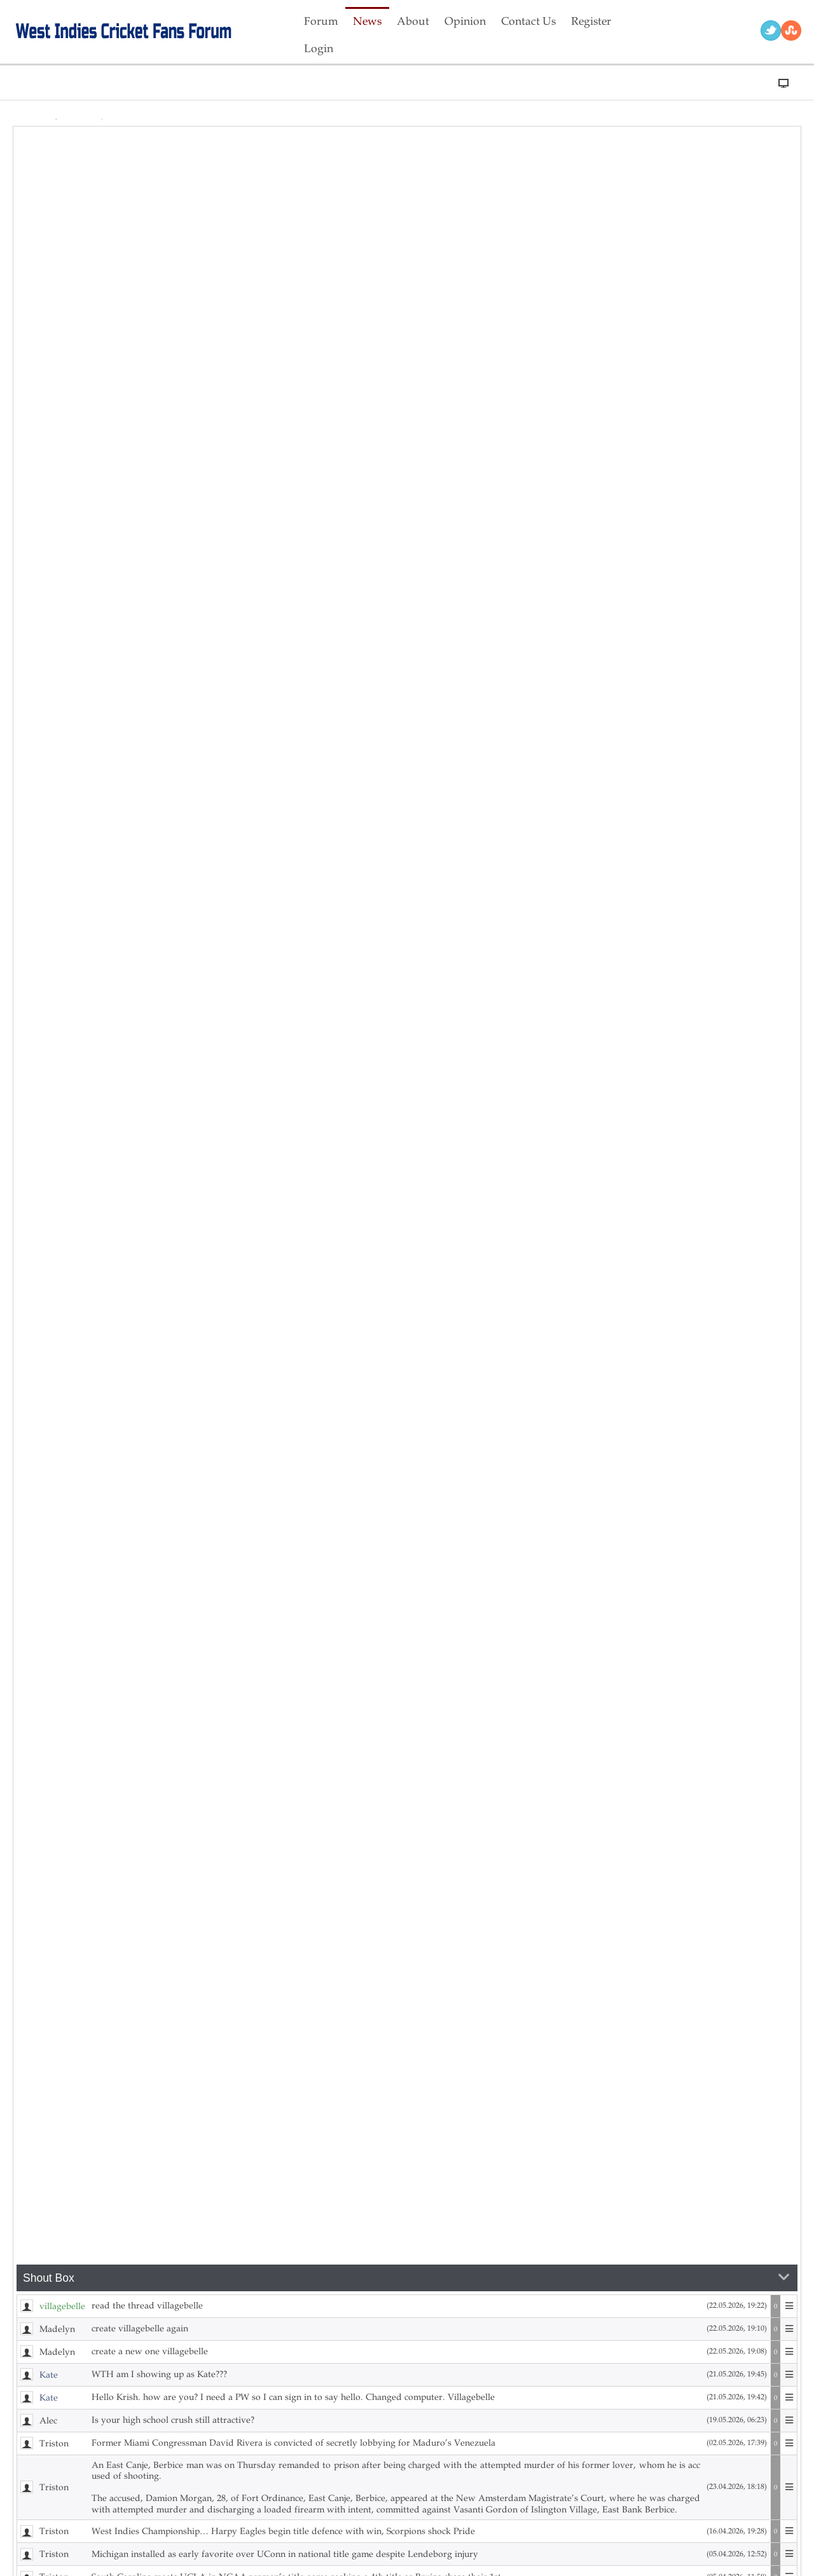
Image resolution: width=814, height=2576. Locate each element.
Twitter (771, 30)
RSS (791, 30)
